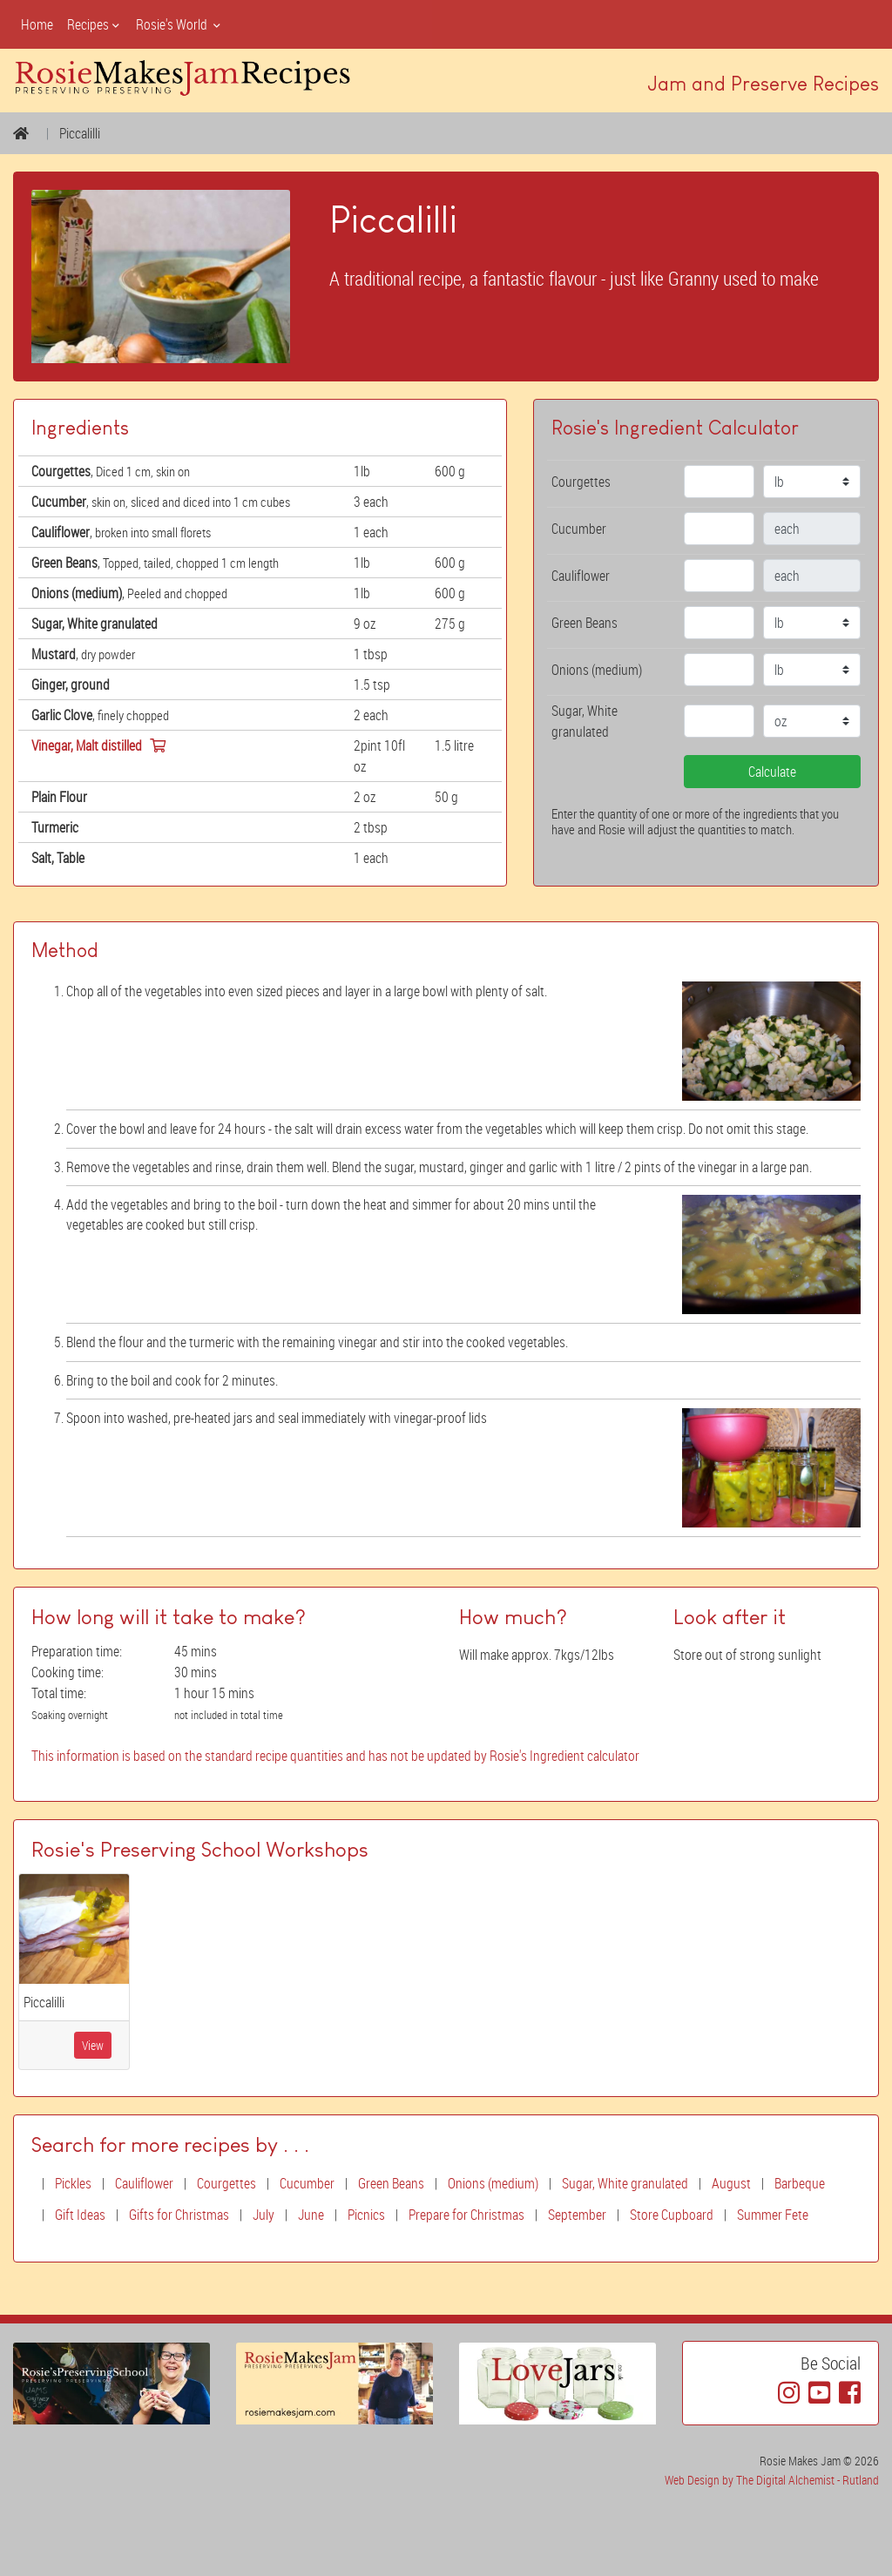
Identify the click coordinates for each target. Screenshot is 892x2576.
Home (37, 24)
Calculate (772, 771)
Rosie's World (179, 24)
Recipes (94, 24)
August (731, 2183)
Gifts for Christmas (179, 2214)
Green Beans (391, 2183)
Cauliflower (144, 2183)
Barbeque (799, 2183)
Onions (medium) (493, 2183)
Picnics (366, 2214)
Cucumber (307, 2183)
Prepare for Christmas (466, 2214)
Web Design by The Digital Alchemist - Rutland (772, 2479)
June (311, 2214)
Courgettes (226, 2183)
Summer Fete (772, 2214)
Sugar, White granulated (625, 2183)
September (577, 2214)
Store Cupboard (671, 2214)
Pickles (73, 2183)
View (93, 2045)
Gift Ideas (80, 2214)
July (263, 2214)
